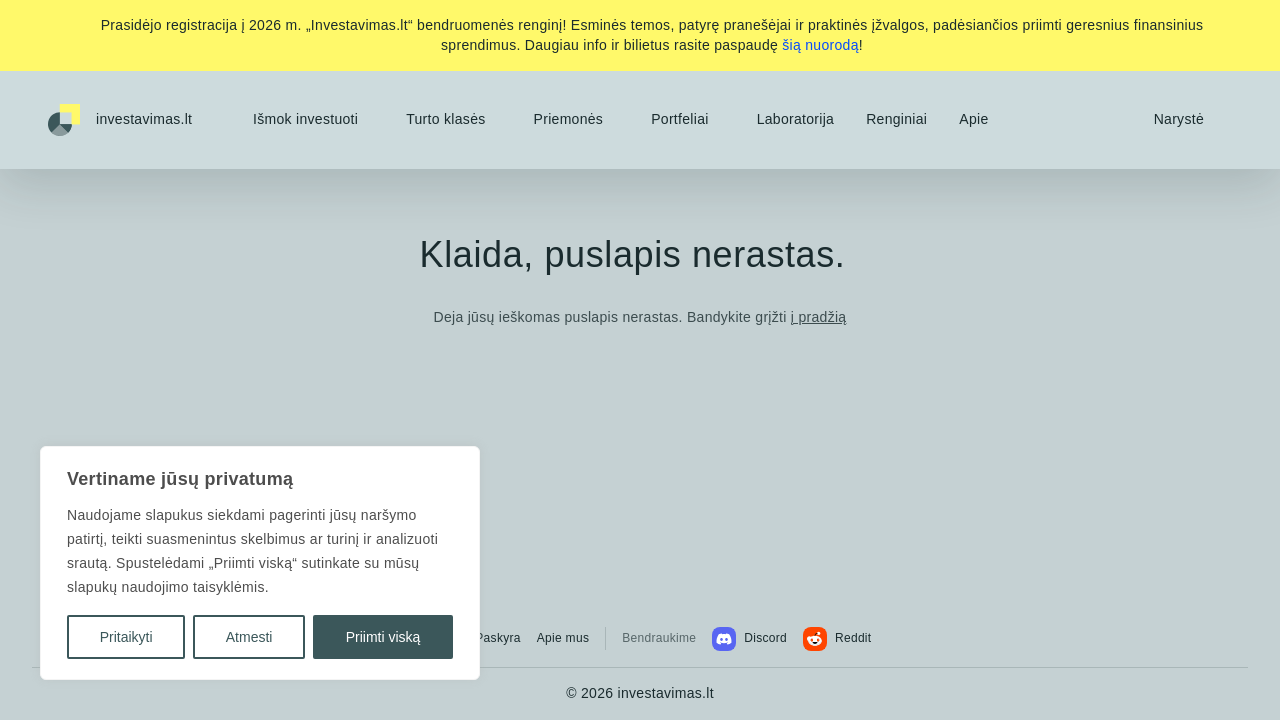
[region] (260, 563)
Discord (749, 639)
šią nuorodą (820, 45)
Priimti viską (383, 637)
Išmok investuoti (305, 119)
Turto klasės (445, 119)
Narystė (1179, 119)
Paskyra (497, 638)
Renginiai (896, 119)
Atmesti (249, 637)
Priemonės (569, 119)
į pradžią (819, 317)
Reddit (837, 639)
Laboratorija (796, 119)
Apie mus (563, 638)
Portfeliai (679, 119)
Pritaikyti (126, 637)
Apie (973, 119)
